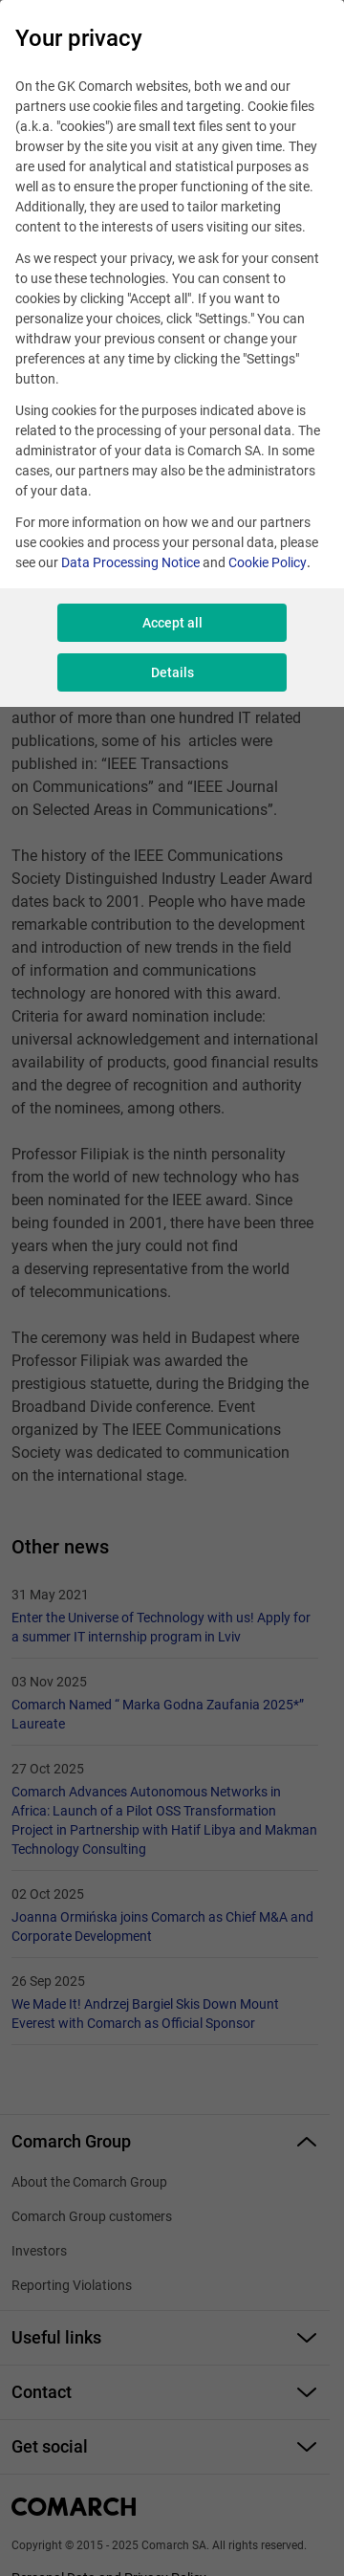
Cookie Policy (267, 562)
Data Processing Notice (130, 562)
